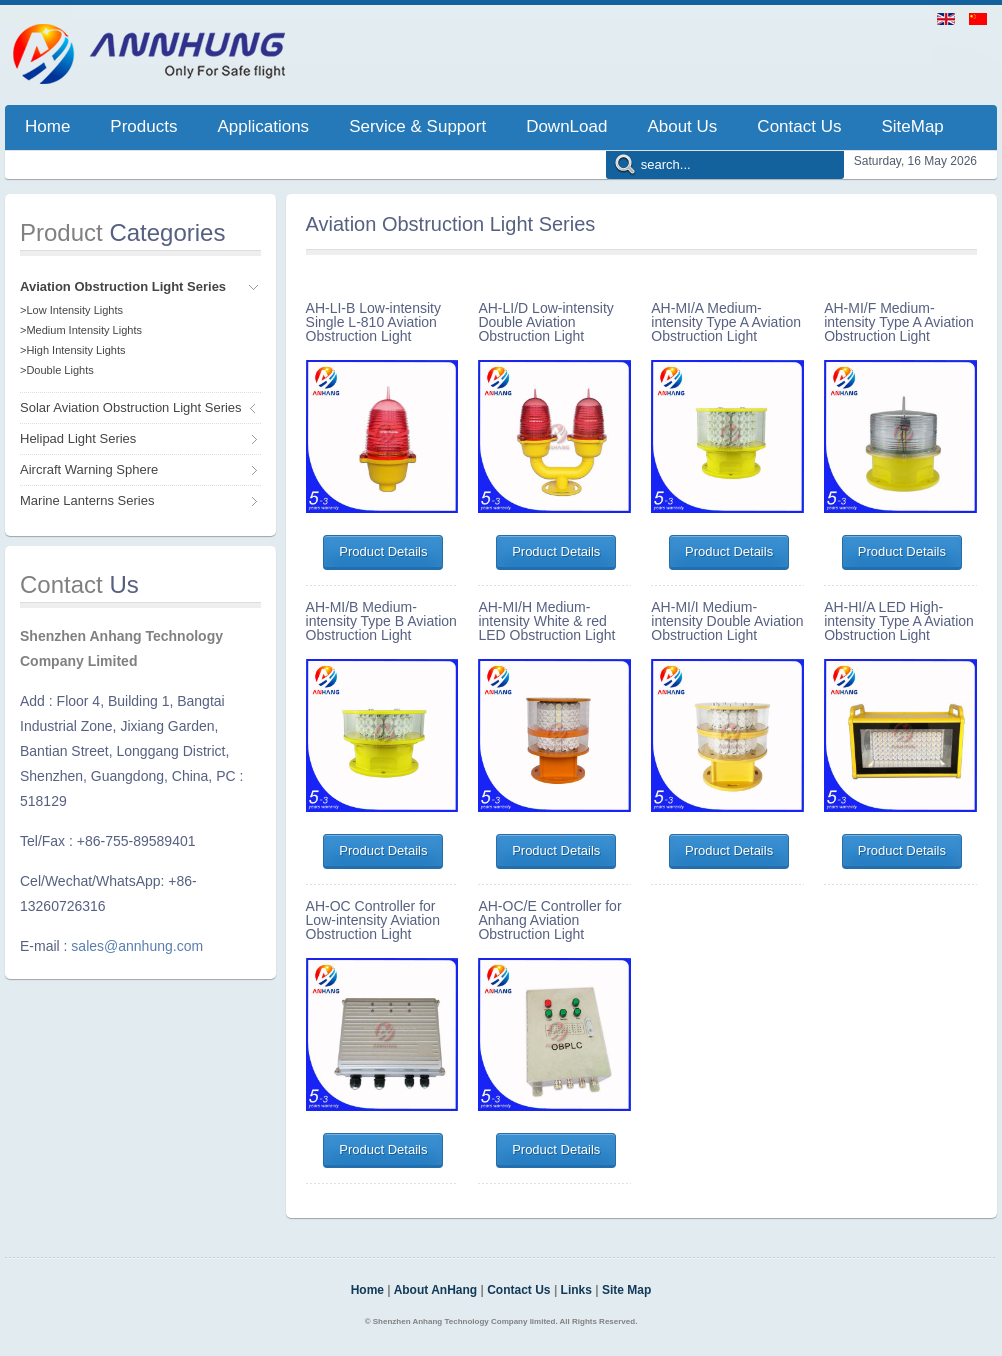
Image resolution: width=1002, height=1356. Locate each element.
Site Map (626, 1290)
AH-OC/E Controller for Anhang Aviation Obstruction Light (549, 920)
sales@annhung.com (137, 946)
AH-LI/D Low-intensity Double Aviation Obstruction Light (545, 322)
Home (367, 1290)
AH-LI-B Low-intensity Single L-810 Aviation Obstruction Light (373, 322)
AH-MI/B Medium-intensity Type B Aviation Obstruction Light (381, 621)
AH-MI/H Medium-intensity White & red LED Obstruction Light (546, 621)
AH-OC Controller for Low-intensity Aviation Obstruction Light (373, 920)
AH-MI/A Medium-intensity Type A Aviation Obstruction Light (726, 322)
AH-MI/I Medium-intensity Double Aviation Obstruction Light (727, 621)
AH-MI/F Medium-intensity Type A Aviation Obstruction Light (899, 322)
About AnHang (436, 1290)
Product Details (383, 551)
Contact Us (518, 1290)
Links (576, 1290)
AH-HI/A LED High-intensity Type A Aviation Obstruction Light (899, 621)
